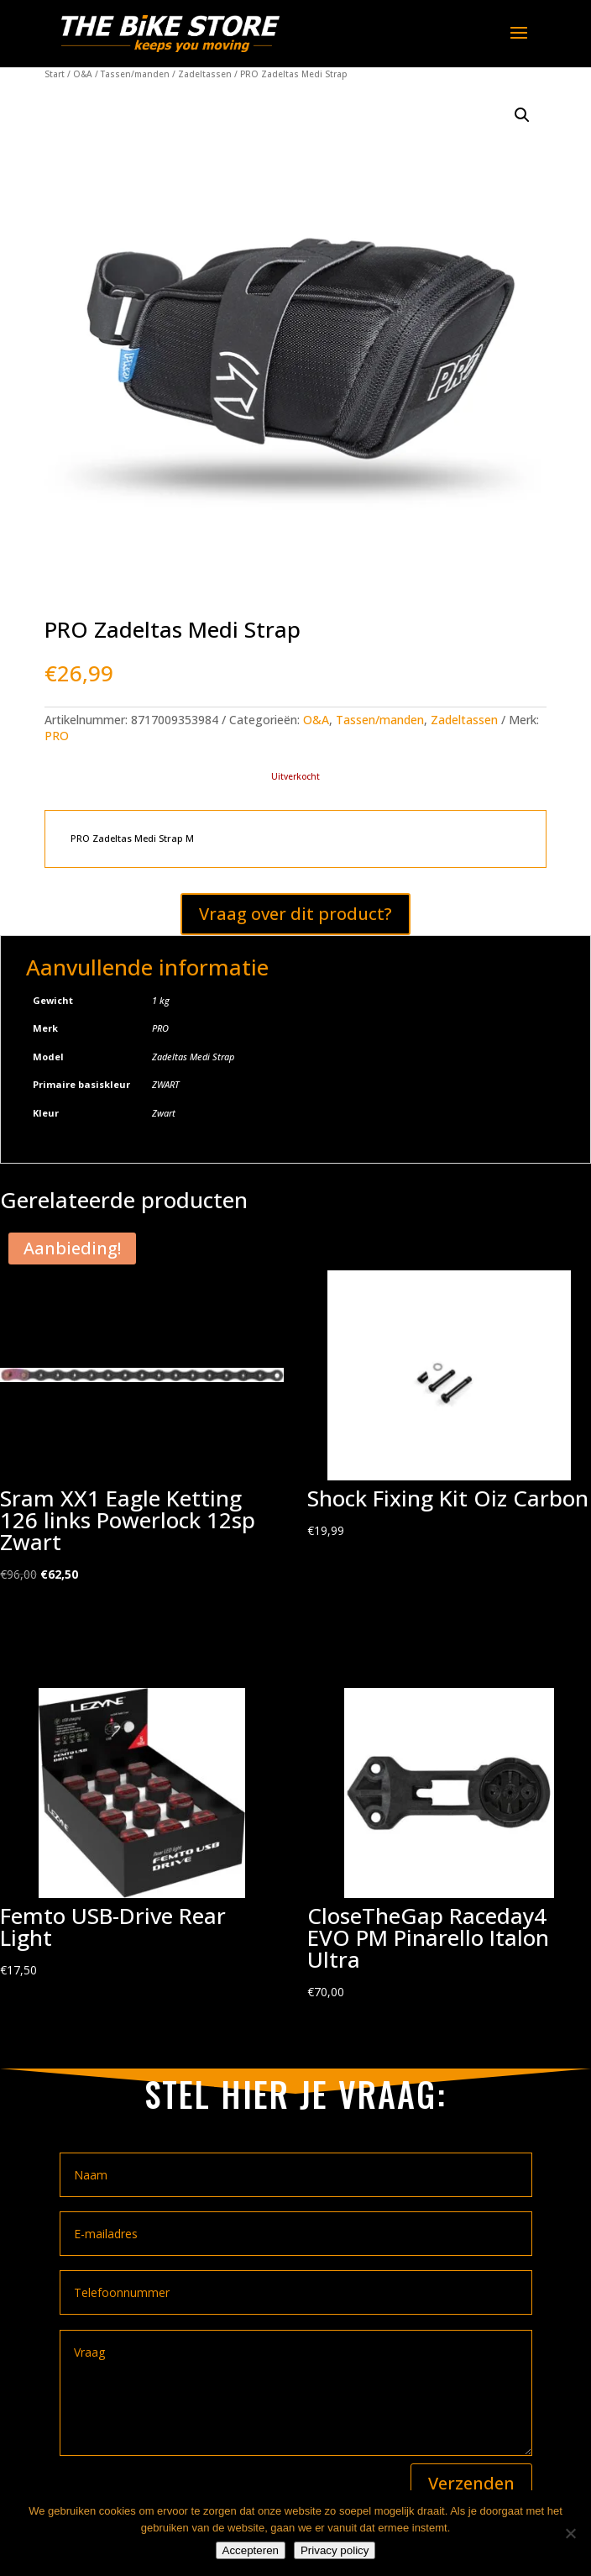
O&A (82, 74)
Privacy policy (335, 2550)
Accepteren (250, 2550)
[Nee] (570, 2533)
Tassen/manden (135, 74)
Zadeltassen (205, 74)
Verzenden (471, 2483)
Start (54, 74)
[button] (522, 115)
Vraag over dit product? (295, 913)
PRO (56, 736)
